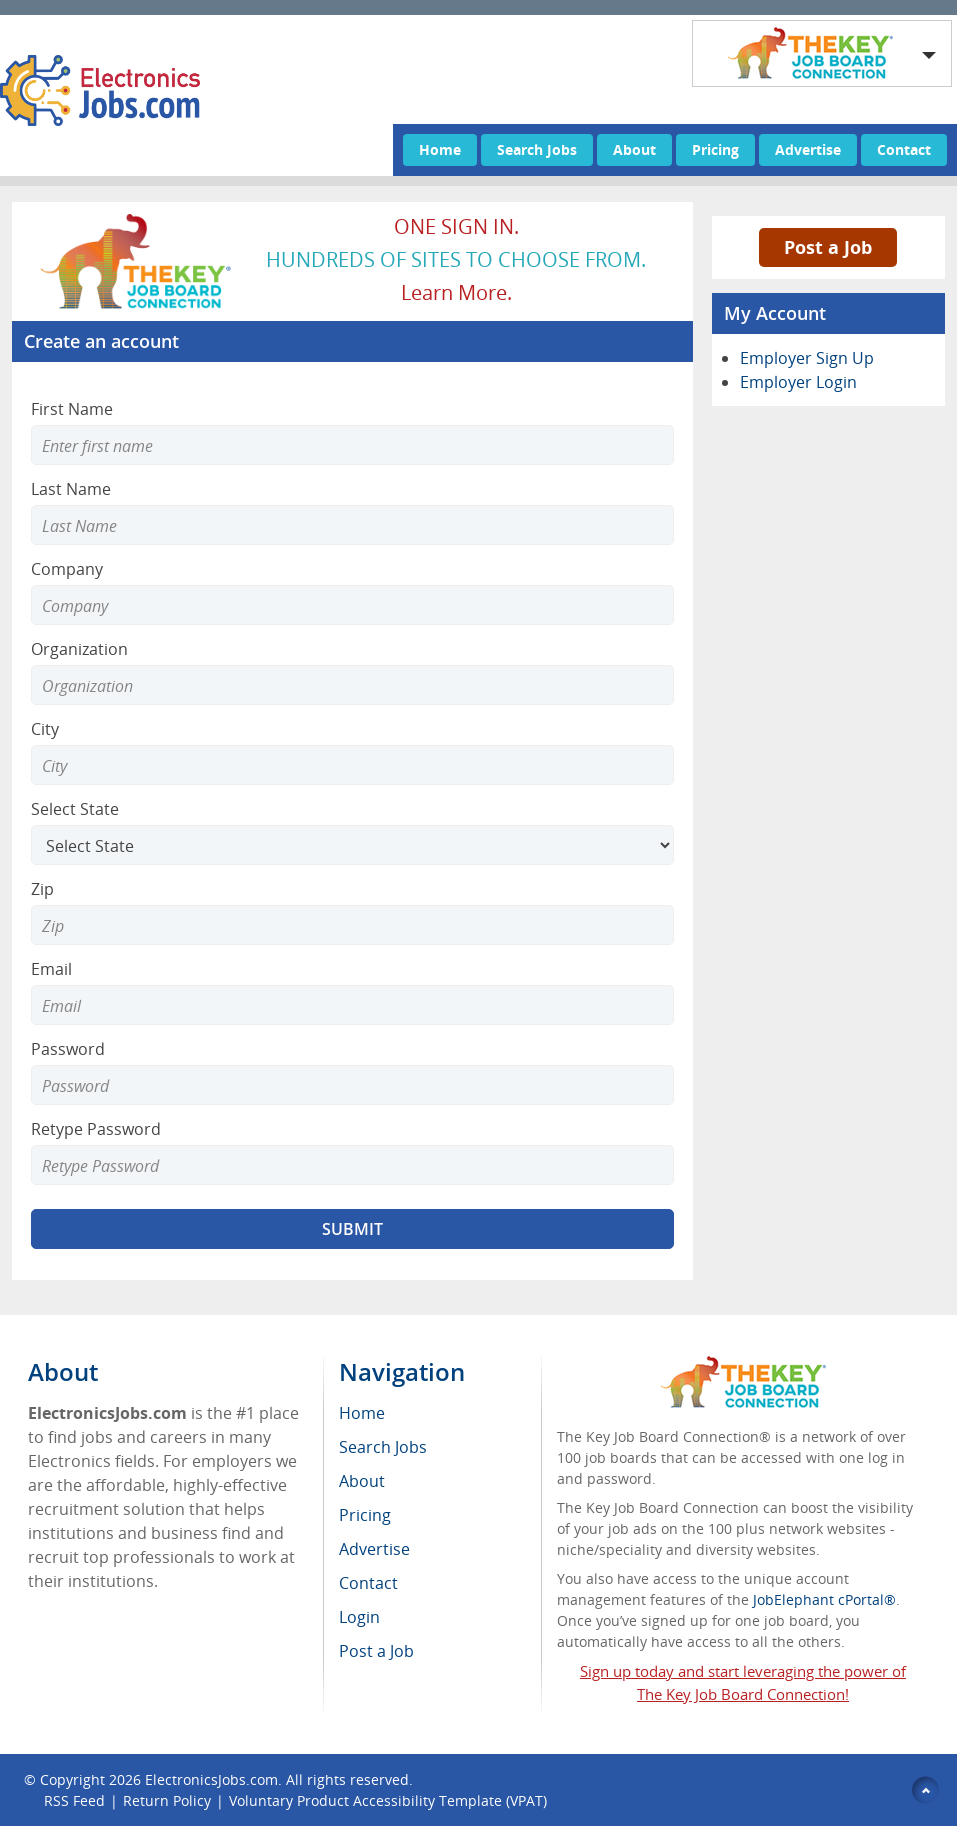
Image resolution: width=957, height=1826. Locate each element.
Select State (75, 809)
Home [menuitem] (362, 1413)
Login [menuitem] (359, 1617)
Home (440, 149)
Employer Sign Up (807, 358)
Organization (79, 649)
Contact (904, 149)
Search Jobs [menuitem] (383, 1447)
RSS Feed (74, 1800)
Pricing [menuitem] (365, 1515)
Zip (42, 889)
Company (67, 569)
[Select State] (352, 845)
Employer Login (798, 382)
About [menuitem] (362, 1481)
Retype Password (96, 1129)
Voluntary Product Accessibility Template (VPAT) (388, 1800)
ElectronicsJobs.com (211, 1779)
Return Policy (167, 1800)
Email (51, 969)
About (634, 149)
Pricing (715, 149)
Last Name (71, 489)
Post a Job (828, 247)
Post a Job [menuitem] (376, 1651)
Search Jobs (537, 149)
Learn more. (456, 292)
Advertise (808, 149)
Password (68, 1049)
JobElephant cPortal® (824, 1599)
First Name (72, 409)
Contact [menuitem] (368, 1583)
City (45, 729)
